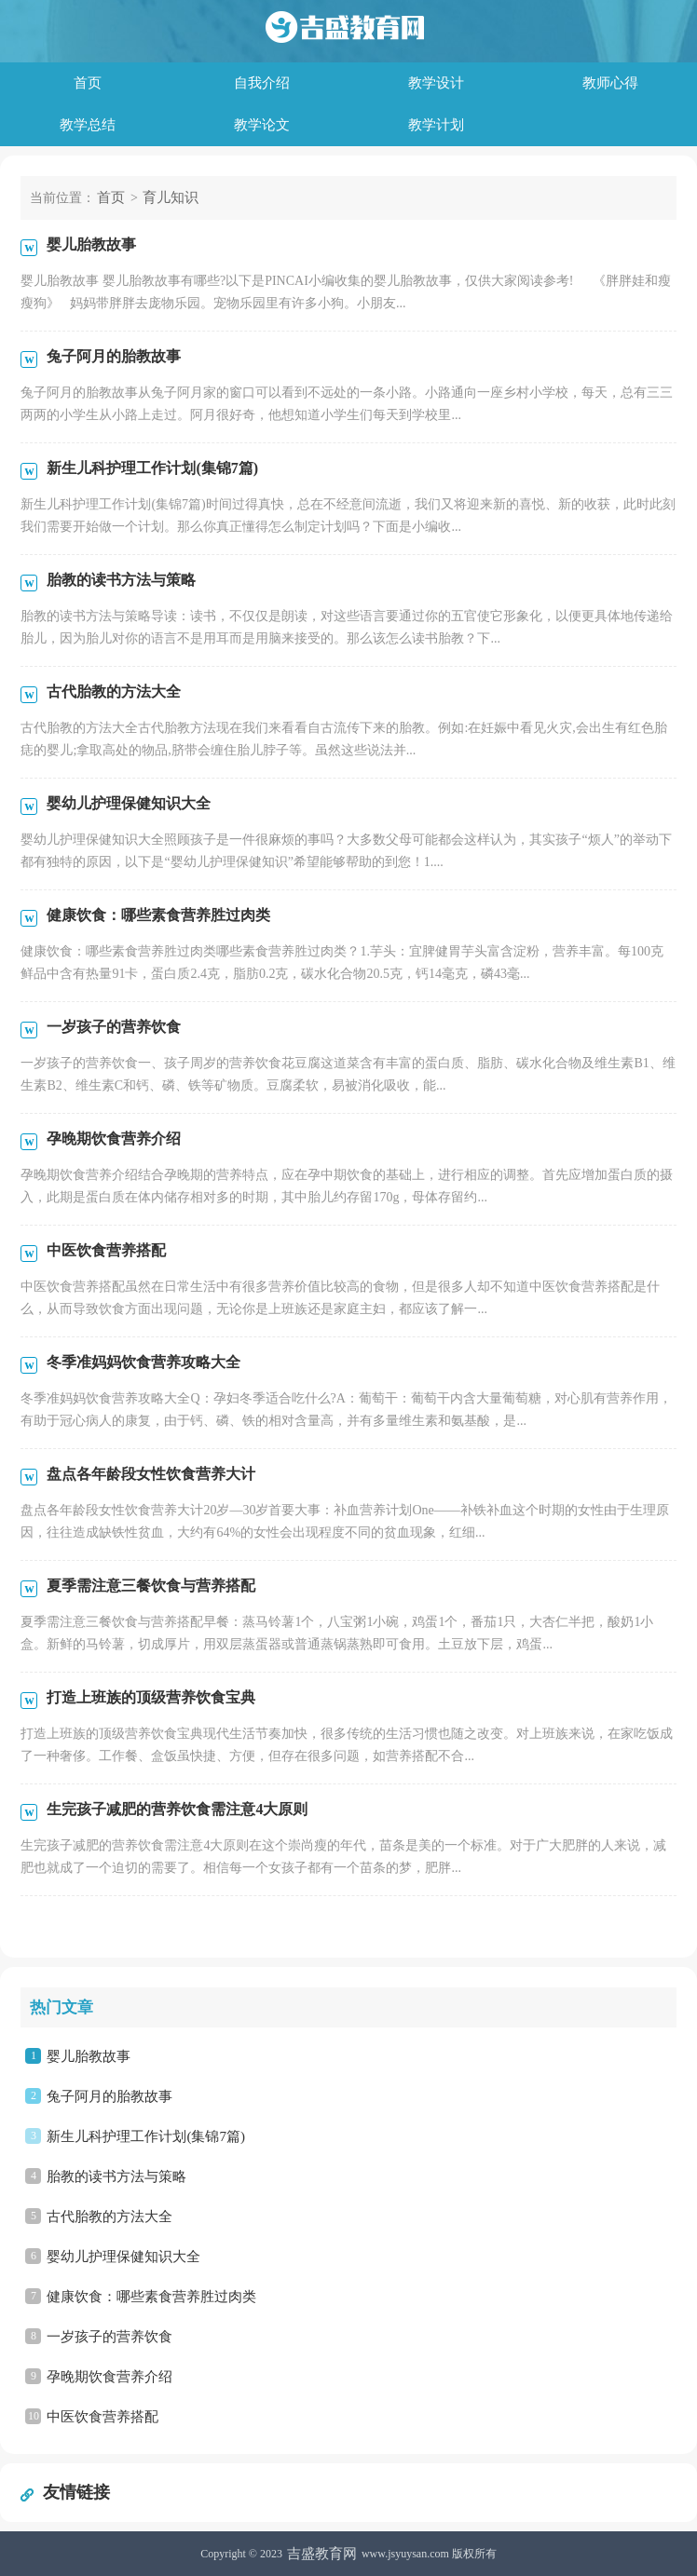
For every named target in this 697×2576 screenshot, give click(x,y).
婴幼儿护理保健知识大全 (123, 2256)
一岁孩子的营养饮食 (109, 2336)
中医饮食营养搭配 (102, 2416)
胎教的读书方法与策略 (116, 2176)
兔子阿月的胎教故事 (109, 2096)
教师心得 (610, 82)
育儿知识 (170, 197)
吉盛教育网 (322, 2553)
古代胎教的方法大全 (109, 2216)
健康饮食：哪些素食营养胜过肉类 (151, 2296)
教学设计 (436, 82)
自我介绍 (262, 82)
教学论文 (262, 124)
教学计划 (436, 124)
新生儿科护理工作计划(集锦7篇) (146, 2136)
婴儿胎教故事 (88, 2056)
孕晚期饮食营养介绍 (109, 2376)
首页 (88, 82)
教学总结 (88, 124)
